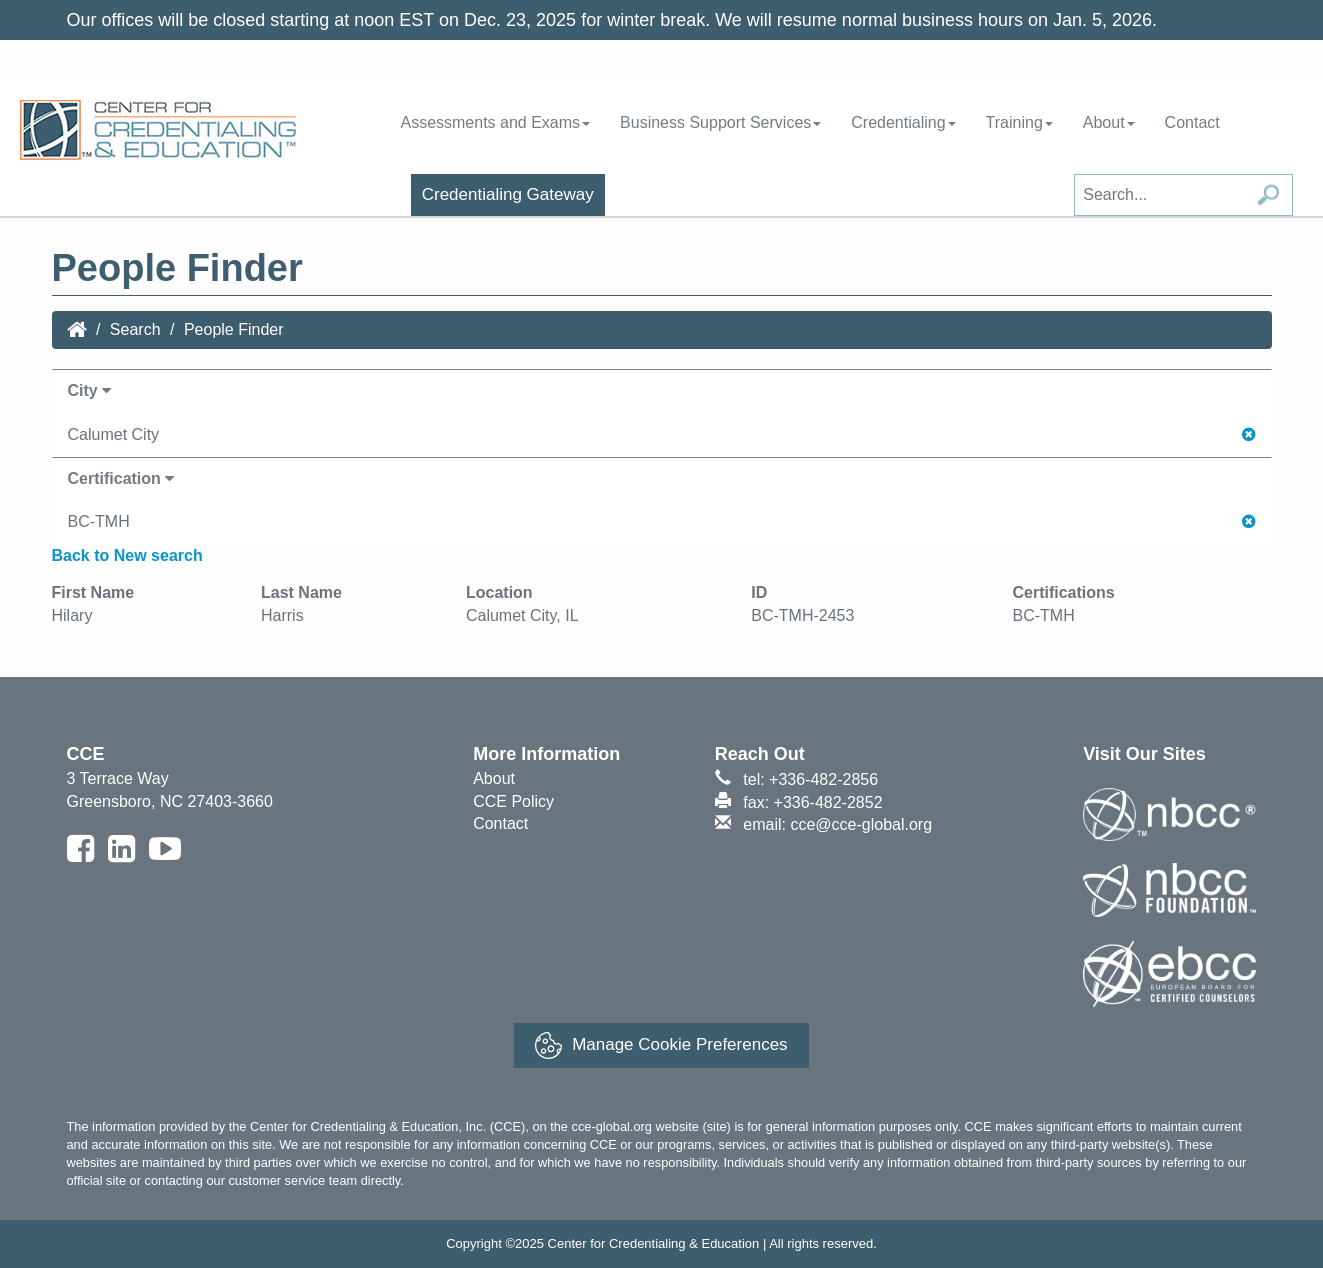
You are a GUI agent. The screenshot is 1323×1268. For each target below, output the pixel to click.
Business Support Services (720, 122)
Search (135, 329)
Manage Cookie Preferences (661, 1045)
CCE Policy (513, 801)
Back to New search (127, 555)
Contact (1192, 122)
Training (1019, 122)
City (90, 390)
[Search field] (1183, 194)
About (1109, 122)
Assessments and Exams (495, 122)
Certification (121, 478)
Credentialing (903, 122)
